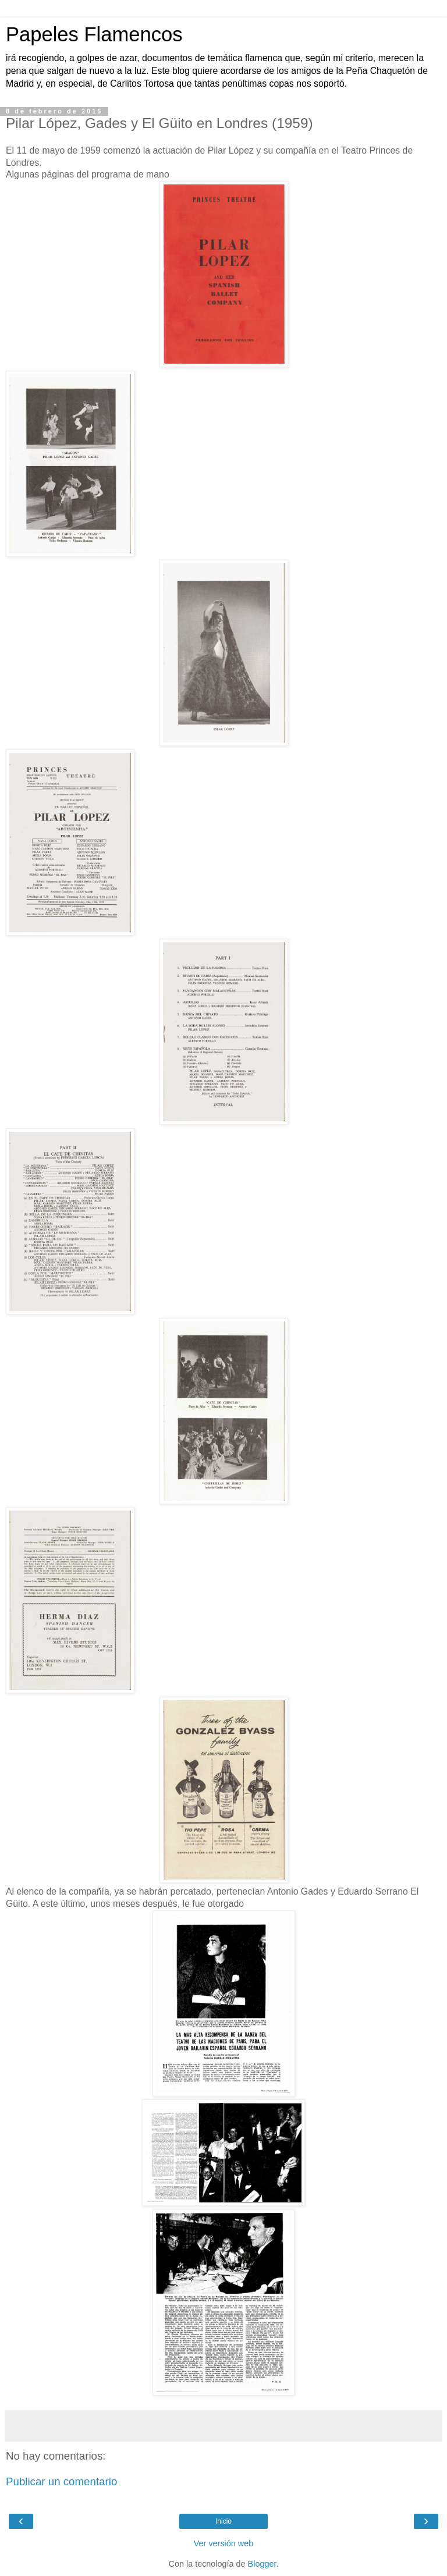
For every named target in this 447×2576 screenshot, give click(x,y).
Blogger (262, 2563)
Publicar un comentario (61, 2481)
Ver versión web (223, 2543)
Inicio (223, 2521)
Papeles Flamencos (94, 34)
